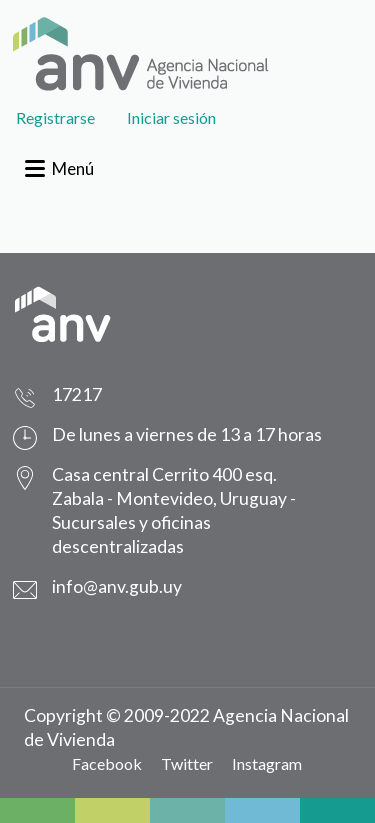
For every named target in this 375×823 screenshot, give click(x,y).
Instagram (267, 763)
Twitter (187, 763)
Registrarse (55, 117)
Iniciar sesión (171, 117)
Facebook (107, 763)
